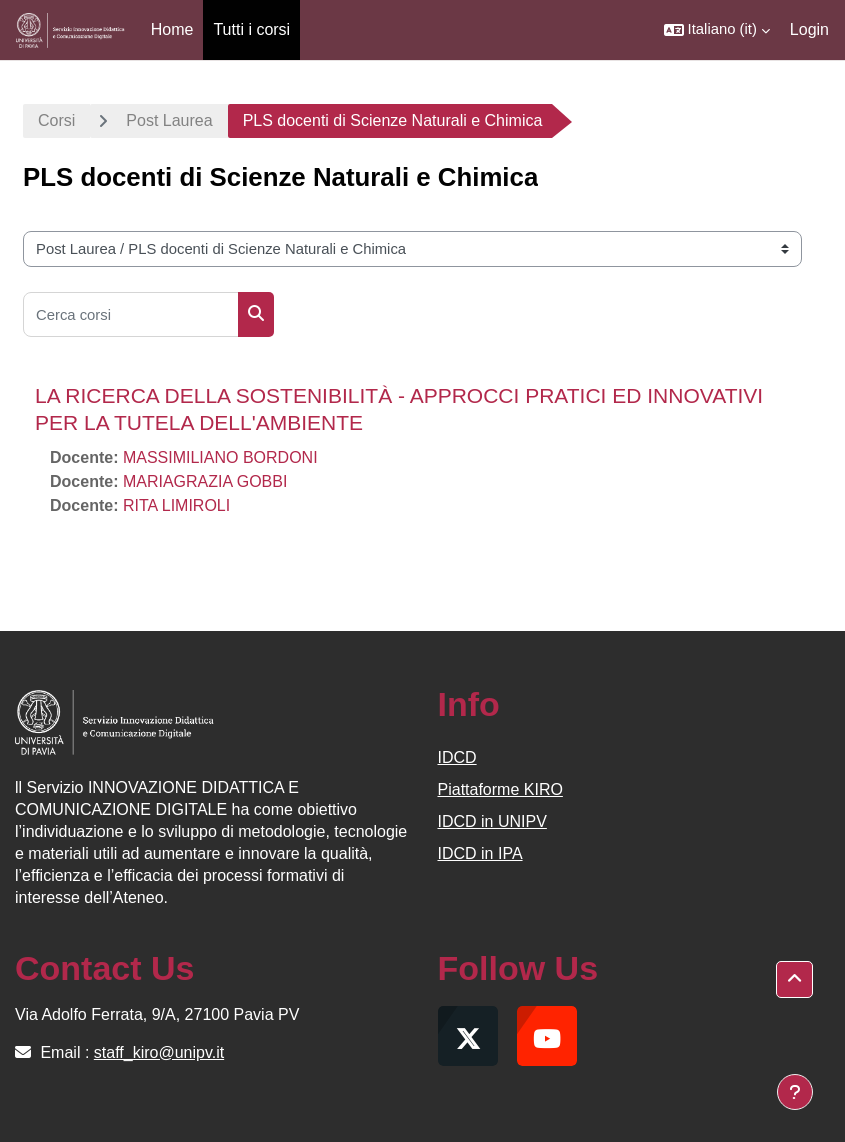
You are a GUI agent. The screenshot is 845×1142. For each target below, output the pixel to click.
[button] (717, 30)
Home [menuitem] (172, 29)
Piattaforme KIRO (500, 789)
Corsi (56, 120)
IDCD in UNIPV (492, 821)
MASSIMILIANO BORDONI (220, 457)
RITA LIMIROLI (176, 505)
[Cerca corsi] (131, 314)
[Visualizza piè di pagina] (795, 1092)
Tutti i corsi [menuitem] (251, 29)
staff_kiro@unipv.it (159, 1052)
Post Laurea (169, 120)
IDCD (457, 757)
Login (809, 29)
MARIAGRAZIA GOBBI (205, 481)
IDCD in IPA (480, 853)
